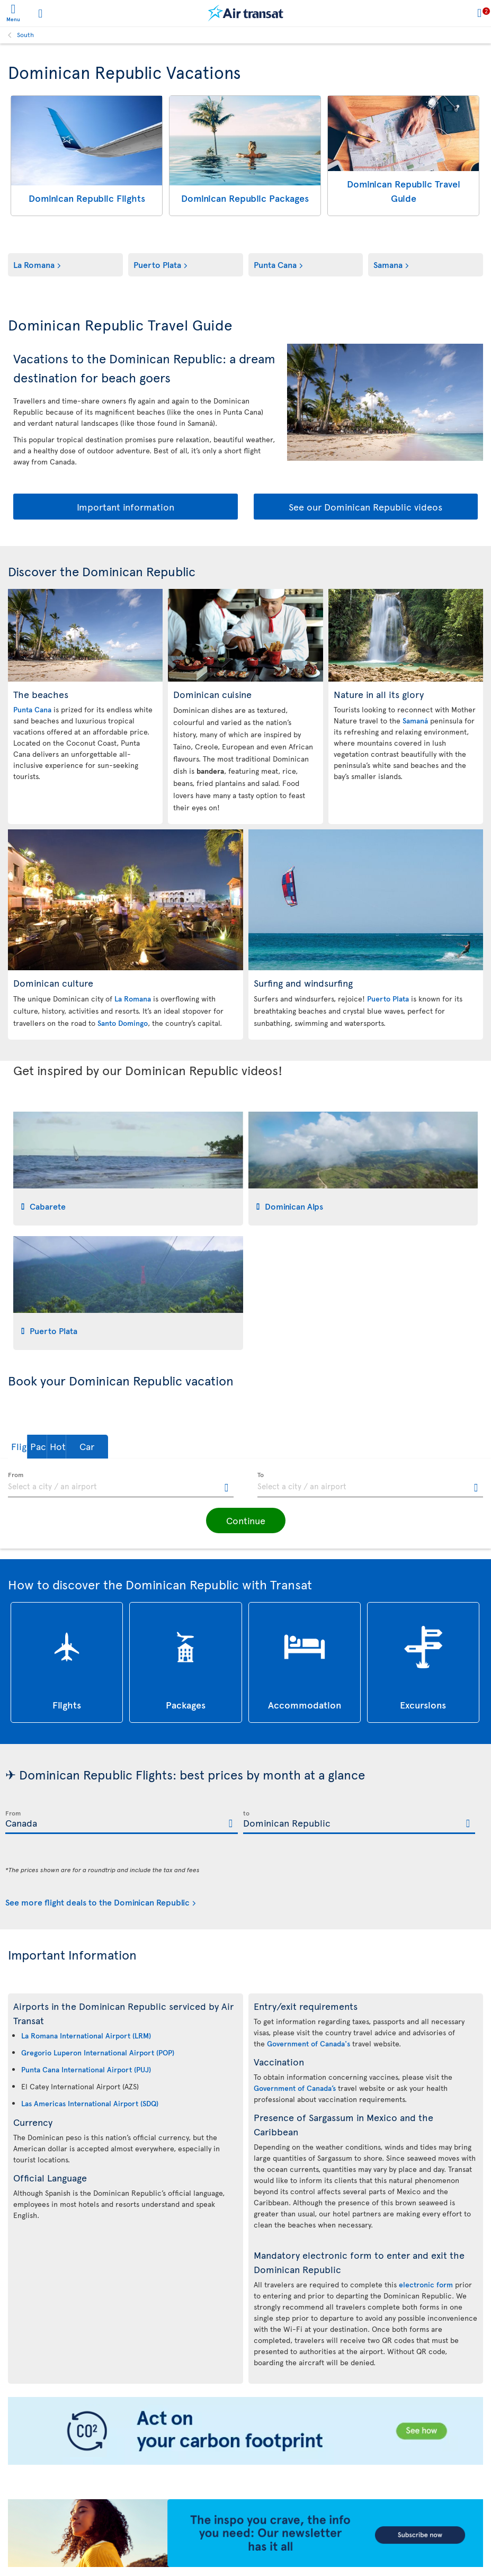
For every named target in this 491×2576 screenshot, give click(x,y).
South (25, 34)
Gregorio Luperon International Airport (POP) (97, 2052)
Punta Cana (275, 264)
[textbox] (121, 1485)
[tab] (128, 1169)
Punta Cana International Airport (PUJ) (86, 2069)
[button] (39, 1447)
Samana (388, 264)
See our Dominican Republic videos (365, 506)
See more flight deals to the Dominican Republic (97, 1902)
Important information (125, 506)
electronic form (426, 2284)
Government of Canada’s (295, 2088)
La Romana (34, 264)
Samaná (415, 720)
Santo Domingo (122, 1023)
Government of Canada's (308, 2043)
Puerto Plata (157, 264)
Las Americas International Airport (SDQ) (89, 2103)
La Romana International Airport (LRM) (86, 2036)
